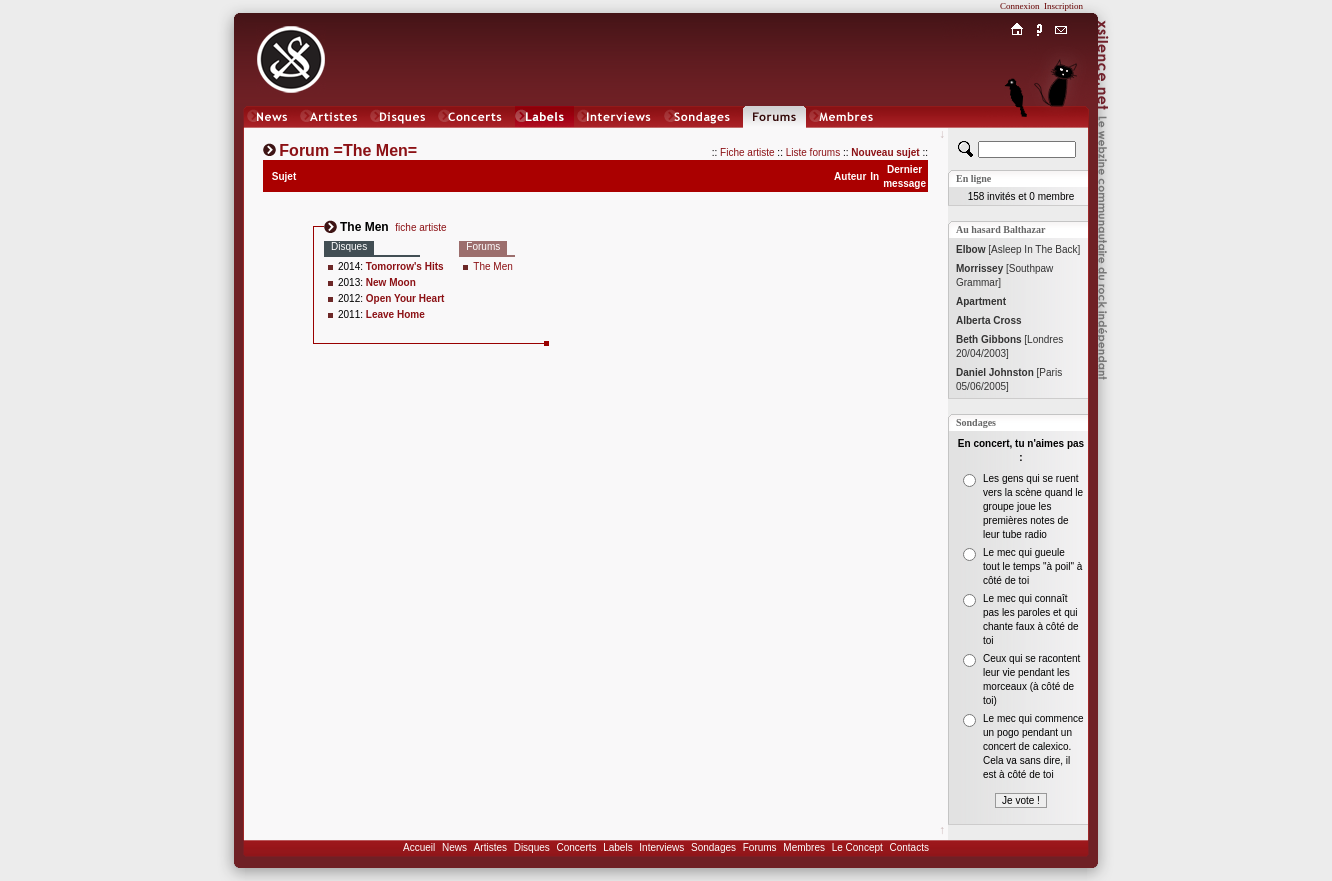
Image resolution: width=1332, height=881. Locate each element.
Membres (804, 847)
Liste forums (813, 152)
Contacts (908, 847)
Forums (760, 847)
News (454, 847)
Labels (617, 847)
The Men (492, 266)
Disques (532, 847)
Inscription (1063, 6)
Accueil (419, 847)
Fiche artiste (747, 152)
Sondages (713, 847)
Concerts (576, 847)
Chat (1061, 136)
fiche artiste (420, 227)
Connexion (1020, 6)
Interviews (661, 847)
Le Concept (857, 847)
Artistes (490, 847)
